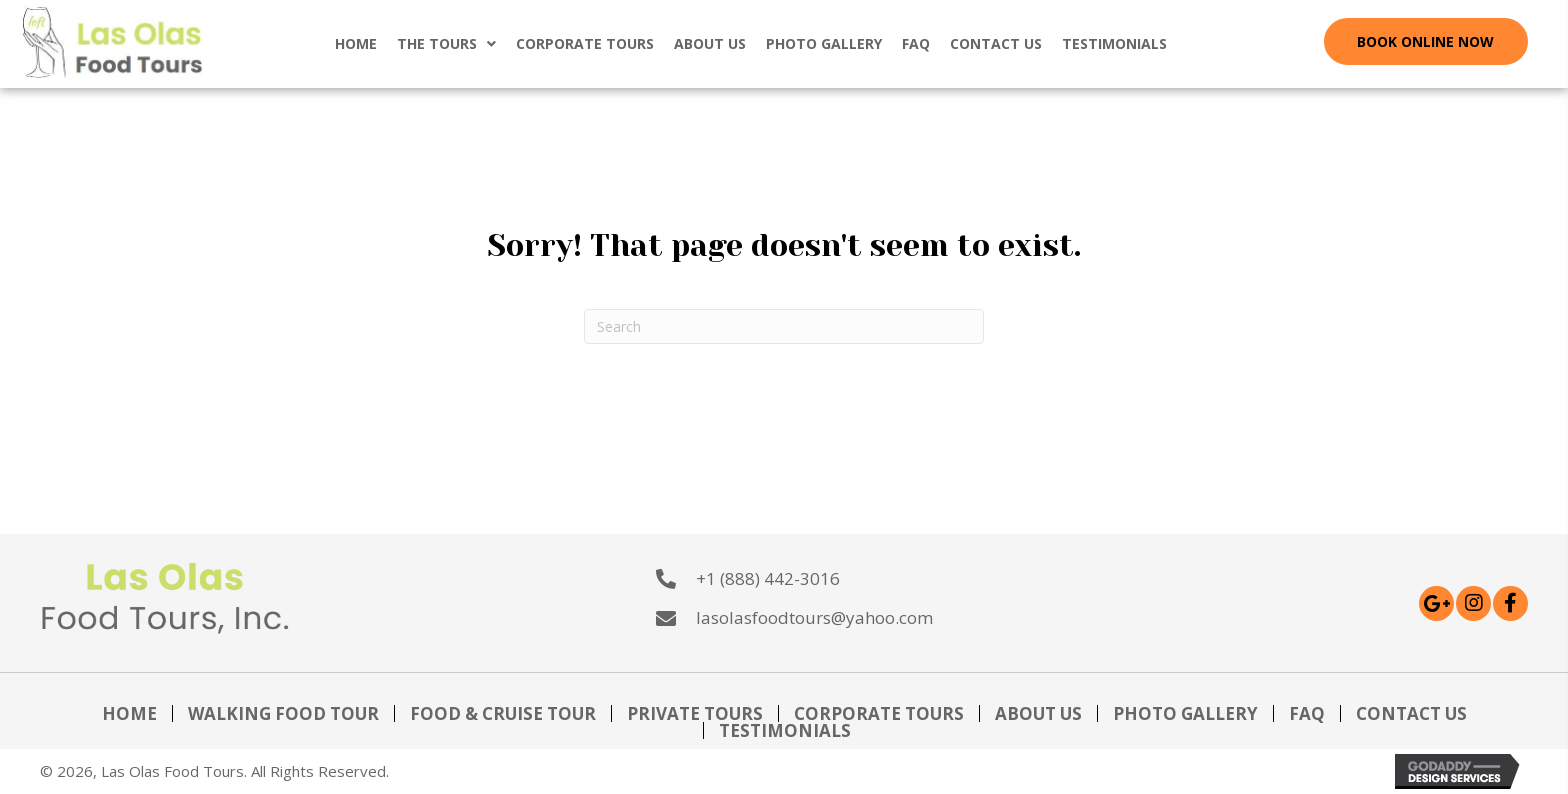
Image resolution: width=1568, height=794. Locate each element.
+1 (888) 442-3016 (768, 578)
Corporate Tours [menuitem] (879, 713)
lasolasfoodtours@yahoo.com (814, 617)
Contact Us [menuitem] (1411, 713)
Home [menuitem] (129, 713)
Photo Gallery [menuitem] (1185, 713)
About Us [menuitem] (1038, 713)
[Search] (784, 326)
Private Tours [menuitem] (695, 713)
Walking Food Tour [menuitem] (283, 713)
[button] (1426, 41)
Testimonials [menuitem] (785, 730)
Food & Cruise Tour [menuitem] (503, 713)
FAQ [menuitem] (1307, 713)
